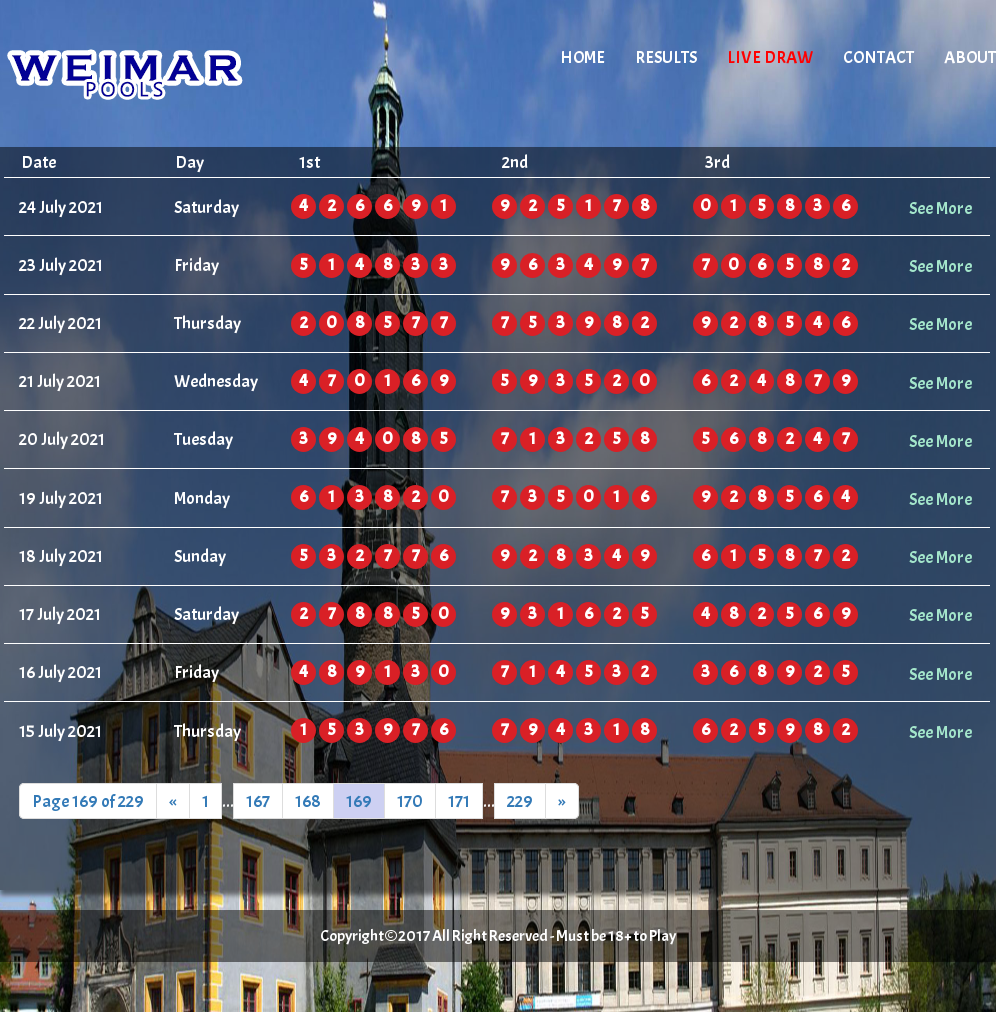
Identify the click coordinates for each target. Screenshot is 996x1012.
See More (940, 208)
